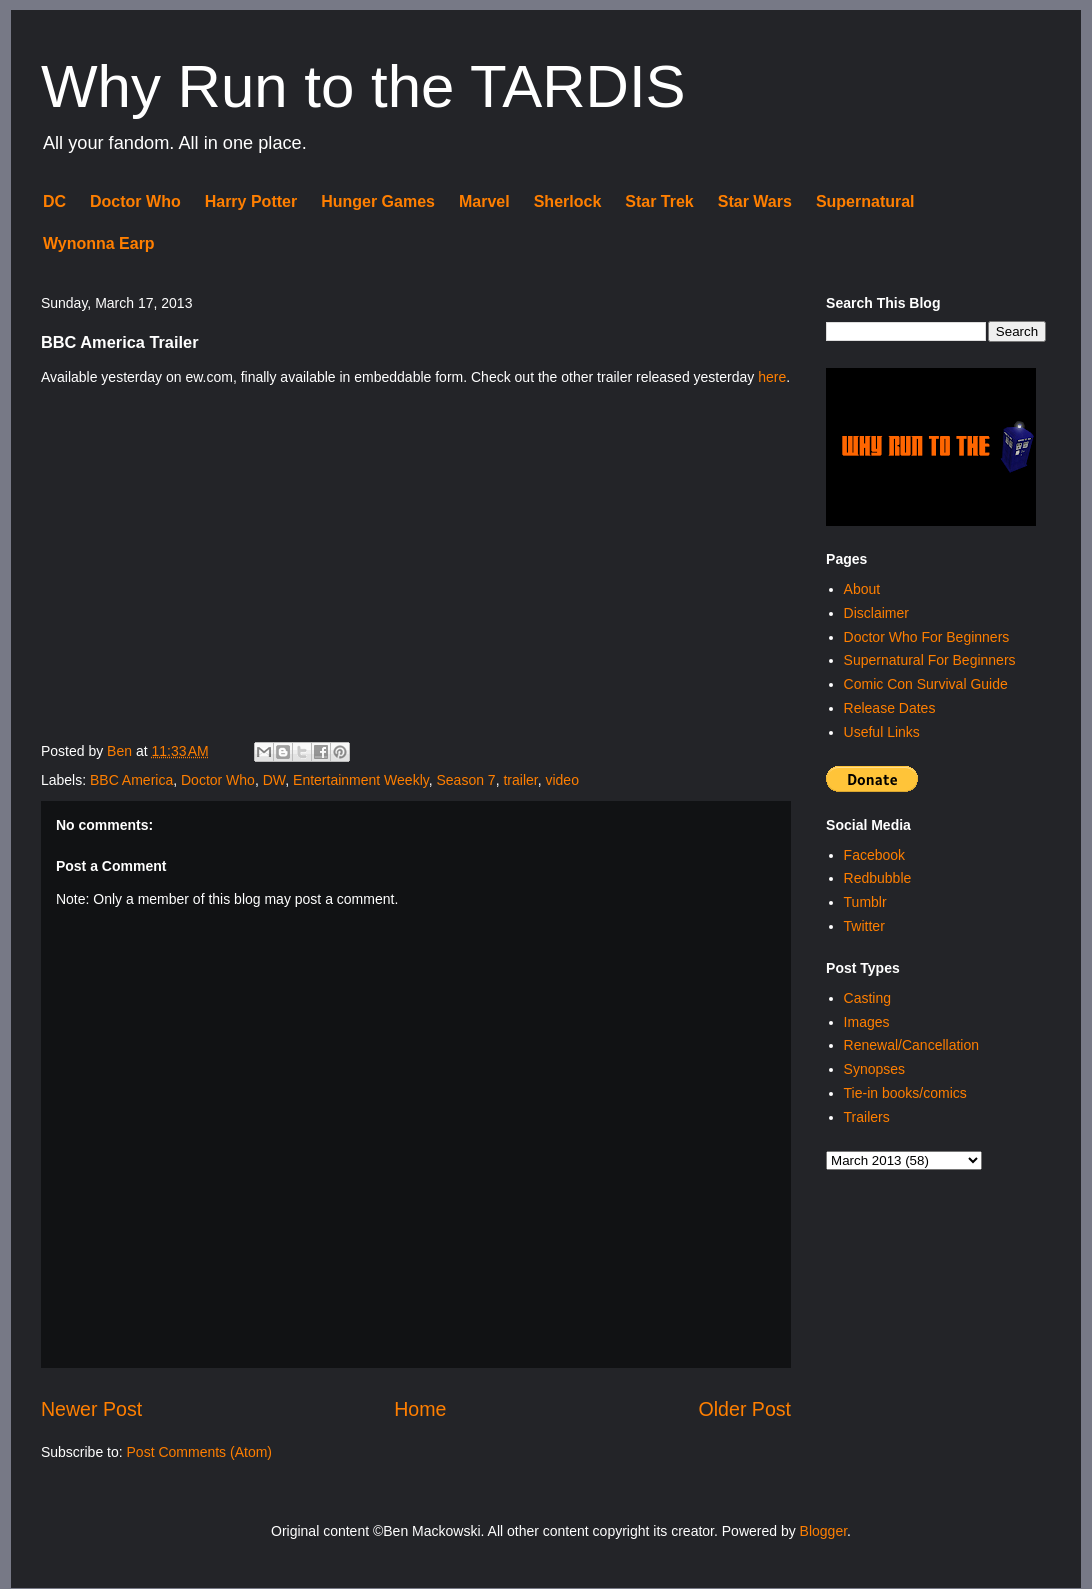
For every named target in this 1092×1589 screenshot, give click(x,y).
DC (54, 201)
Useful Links (882, 732)
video (561, 780)
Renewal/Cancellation (911, 1045)
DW (274, 780)
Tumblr (865, 902)
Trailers (867, 1117)
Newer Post (91, 1409)
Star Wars (755, 201)
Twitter (864, 926)
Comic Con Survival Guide (926, 684)
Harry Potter (251, 201)
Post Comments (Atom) (199, 1452)
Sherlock (568, 201)
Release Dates (890, 708)
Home (420, 1409)
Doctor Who (135, 201)
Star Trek (659, 201)
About (862, 589)
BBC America (131, 780)
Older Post (745, 1409)
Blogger (823, 1531)
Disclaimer (876, 613)
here (772, 377)
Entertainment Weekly (361, 780)
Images (867, 1022)
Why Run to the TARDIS (363, 86)
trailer (520, 780)
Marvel (484, 201)
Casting (867, 998)
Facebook (874, 855)
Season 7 (465, 780)
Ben (121, 751)
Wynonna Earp (99, 243)
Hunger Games (378, 201)
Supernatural (865, 201)
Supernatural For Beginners (930, 660)
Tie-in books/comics (905, 1093)
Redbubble (878, 878)
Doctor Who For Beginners (927, 637)
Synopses (874, 1069)
